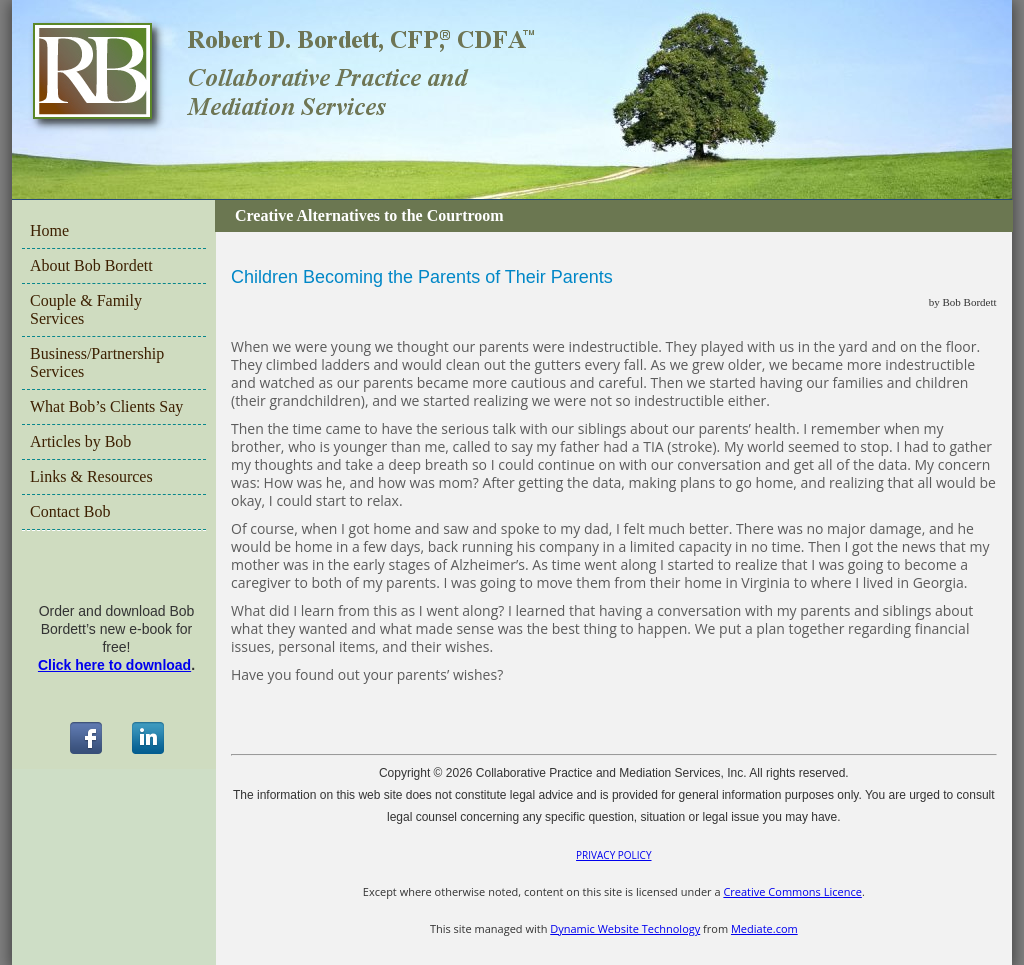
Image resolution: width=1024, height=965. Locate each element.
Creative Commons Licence (792, 891)
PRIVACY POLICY (613, 855)
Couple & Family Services (86, 309)
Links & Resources (91, 476)
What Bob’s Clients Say (106, 406)
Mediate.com (764, 928)
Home (49, 230)
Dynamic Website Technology (625, 928)
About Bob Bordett (91, 265)
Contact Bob (70, 511)
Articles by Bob (80, 441)
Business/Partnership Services (97, 362)
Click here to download (114, 665)
